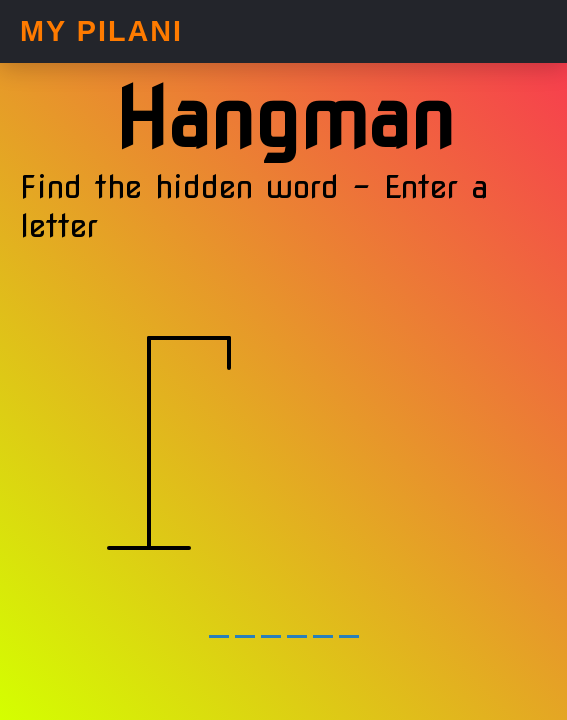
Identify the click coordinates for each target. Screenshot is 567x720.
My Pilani (101, 31)
